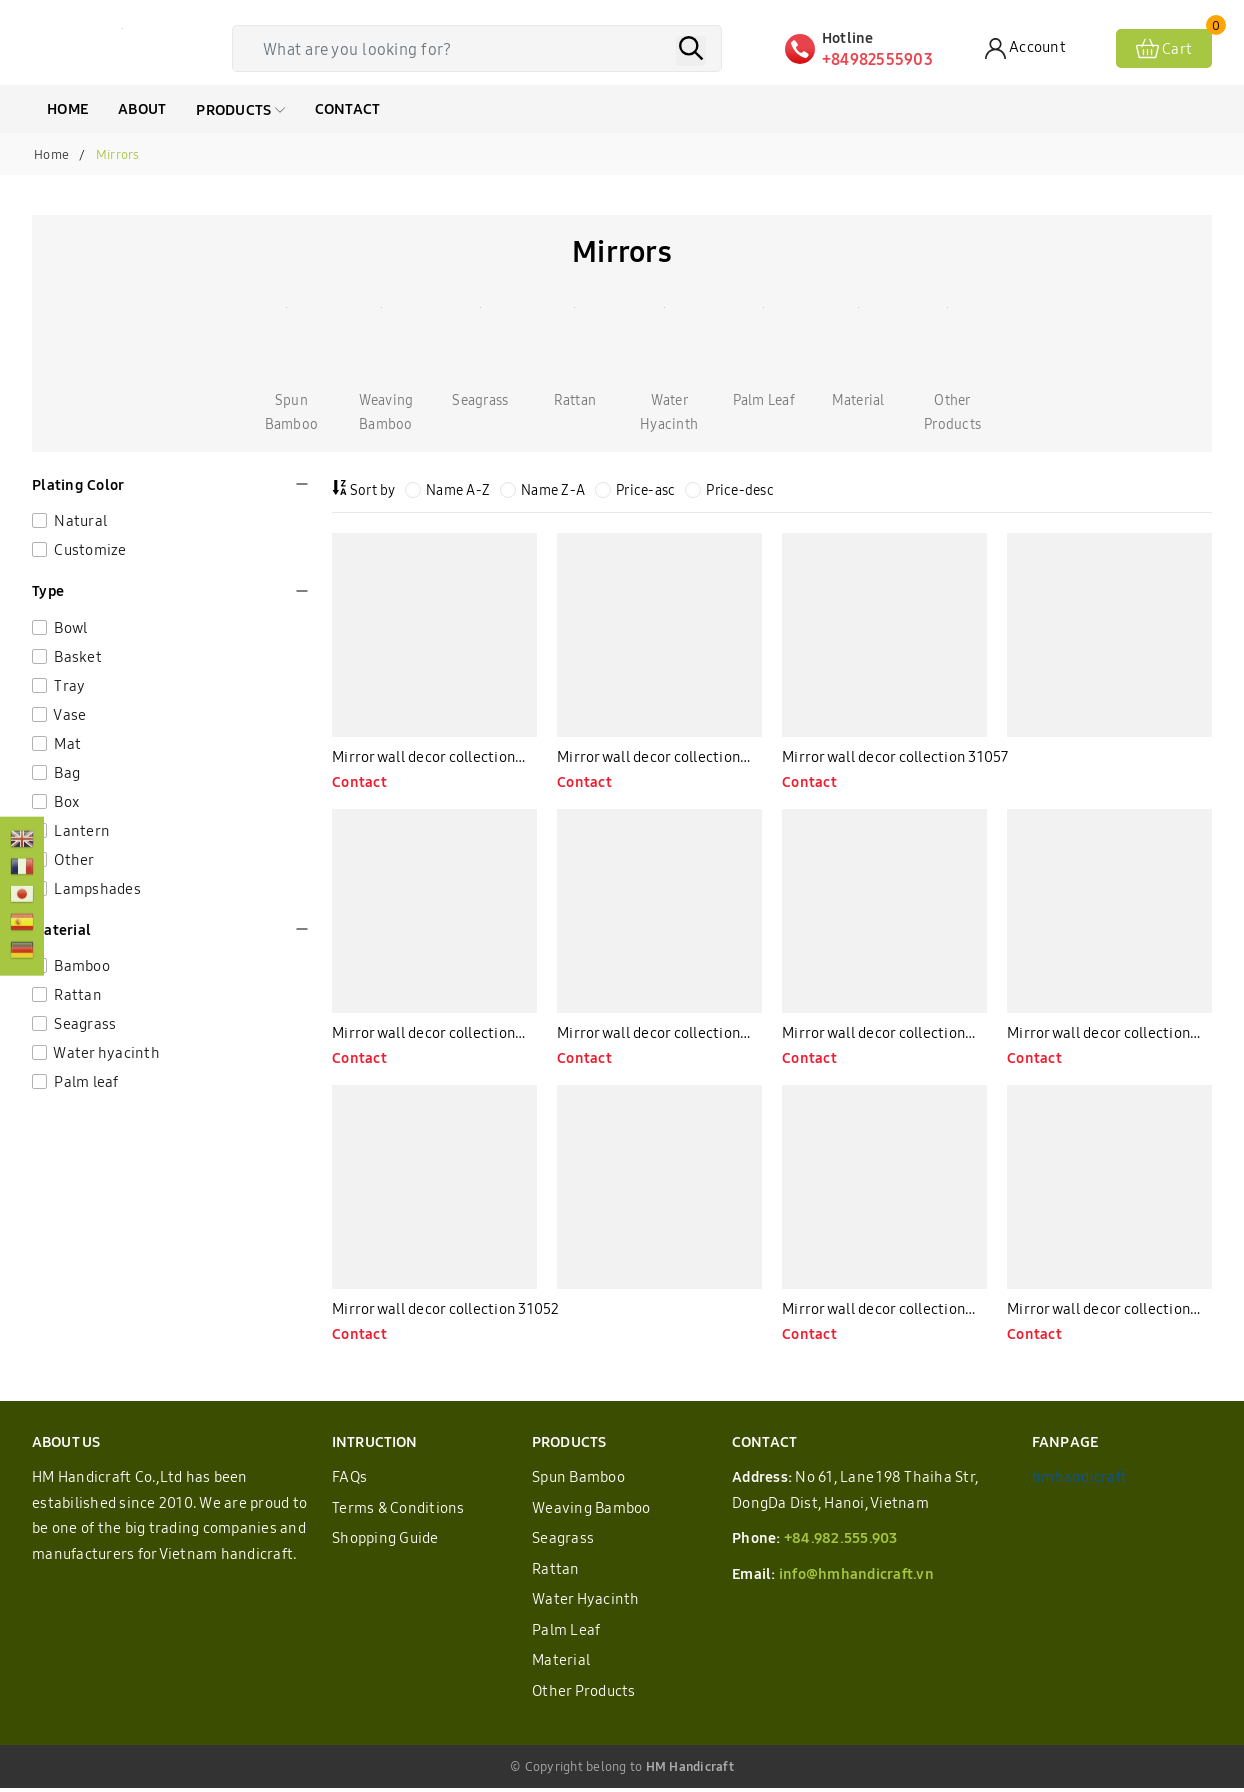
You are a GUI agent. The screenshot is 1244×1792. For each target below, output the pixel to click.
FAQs (349, 1481)
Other (73, 859)
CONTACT (348, 108)
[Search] (691, 51)
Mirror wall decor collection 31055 (649, 1037)
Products (240, 109)
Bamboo (80, 965)
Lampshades (96, 888)
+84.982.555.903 (841, 1542)
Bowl (69, 627)
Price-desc (729, 490)
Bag (65, 772)
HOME (67, 108)
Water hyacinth (105, 1052)
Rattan (76, 994)
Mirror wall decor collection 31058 (649, 759)
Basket (76, 656)
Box (65, 801)
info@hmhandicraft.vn (856, 1577)
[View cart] (1164, 48)
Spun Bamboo (578, 1481)
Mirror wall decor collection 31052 (446, 1312)
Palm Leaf (566, 1633)
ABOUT (142, 108)
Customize (89, 549)
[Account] (1025, 48)
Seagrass (83, 1023)
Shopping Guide (385, 1542)
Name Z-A (542, 490)
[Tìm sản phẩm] (482, 48)
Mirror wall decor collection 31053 (1099, 1037)
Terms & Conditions (398, 1511)
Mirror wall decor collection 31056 (424, 1037)
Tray (68, 685)
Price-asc (635, 490)
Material (561, 1664)
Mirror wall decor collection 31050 (1099, 1314)
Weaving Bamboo (591, 1511)
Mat (66, 743)
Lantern (80, 830)
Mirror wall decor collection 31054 (874, 1037)
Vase (68, 714)
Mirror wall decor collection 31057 (896, 757)
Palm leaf (85, 1081)
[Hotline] (885, 48)
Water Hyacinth (586, 1603)
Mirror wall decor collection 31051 (874, 1314)
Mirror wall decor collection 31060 (424, 759)
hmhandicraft (1079, 1481)
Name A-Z (447, 490)
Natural (79, 520)
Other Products (584, 1694)
